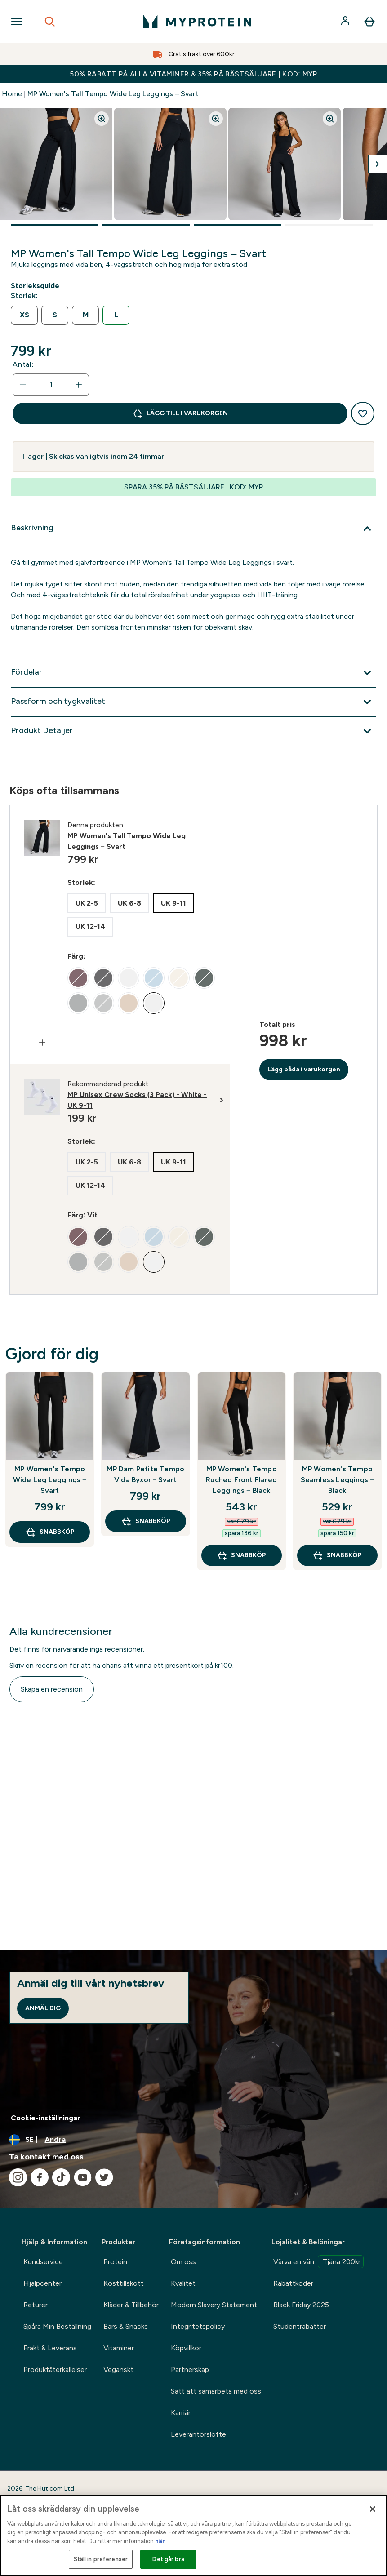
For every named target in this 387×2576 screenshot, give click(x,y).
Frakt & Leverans (50, 2348)
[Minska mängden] (23, 384)
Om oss (183, 2261)
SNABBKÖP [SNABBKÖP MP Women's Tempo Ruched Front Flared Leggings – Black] (241, 1555)
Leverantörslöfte (198, 2434)
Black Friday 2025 (301, 2305)
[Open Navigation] (16, 21)
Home (12, 93)
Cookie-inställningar (45, 2118)
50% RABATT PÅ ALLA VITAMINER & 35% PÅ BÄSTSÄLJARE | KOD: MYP (193, 74)
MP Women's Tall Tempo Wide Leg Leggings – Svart (113, 93)
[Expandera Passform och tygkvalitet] (193, 702)
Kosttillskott (123, 2283)
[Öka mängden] (79, 384)
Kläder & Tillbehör (131, 2305)
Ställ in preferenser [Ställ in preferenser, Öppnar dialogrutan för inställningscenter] (101, 2559)
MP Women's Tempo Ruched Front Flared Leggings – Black (241, 1480)
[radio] (24, 315)
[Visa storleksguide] (37, 285)
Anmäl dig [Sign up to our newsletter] (43, 2008)
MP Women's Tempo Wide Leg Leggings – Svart (50, 1480)
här (160, 2541)
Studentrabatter (299, 2326)
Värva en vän (318, 2261)
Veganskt (118, 2369)
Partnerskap (190, 2369)
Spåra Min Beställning (57, 2326)
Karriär (181, 2412)
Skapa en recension (52, 1689)
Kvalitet (183, 2283)
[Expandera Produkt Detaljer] (193, 731)
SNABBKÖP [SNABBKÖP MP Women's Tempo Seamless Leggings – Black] (337, 1555)
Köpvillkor (186, 2348)
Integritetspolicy (198, 2326)
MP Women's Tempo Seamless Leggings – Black (337, 1480)
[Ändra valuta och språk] (193, 2139)
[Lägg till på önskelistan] (362, 413)
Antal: (23, 364)
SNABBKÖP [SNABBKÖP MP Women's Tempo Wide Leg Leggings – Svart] (50, 1532)
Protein (115, 2261)
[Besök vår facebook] (40, 2177)
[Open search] (50, 21)
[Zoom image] (101, 118)
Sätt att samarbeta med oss (216, 2391)
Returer (35, 2305)
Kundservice (43, 2261)
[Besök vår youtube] (83, 2177)
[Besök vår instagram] (18, 2177)
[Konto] (346, 21)
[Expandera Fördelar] (193, 672)
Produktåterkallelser (55, 2369)
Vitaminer (118, 2348)
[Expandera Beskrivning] (193, 528)
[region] (193, 2535)
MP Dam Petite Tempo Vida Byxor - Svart (145, 1474)
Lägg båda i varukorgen (303, 1069)
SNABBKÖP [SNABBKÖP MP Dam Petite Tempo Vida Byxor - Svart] (145, 1521)
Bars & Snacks (125, 2326)
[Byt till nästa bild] (377, 164)
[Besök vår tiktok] (61, 2177)
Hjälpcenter (42, 2283)
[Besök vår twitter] (104, 2177)
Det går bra (168, 2559)
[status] (51, 384)
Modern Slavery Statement (214, 2305)
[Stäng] (373, 2509)
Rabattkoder (293, 2283)
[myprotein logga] (197, 21)
